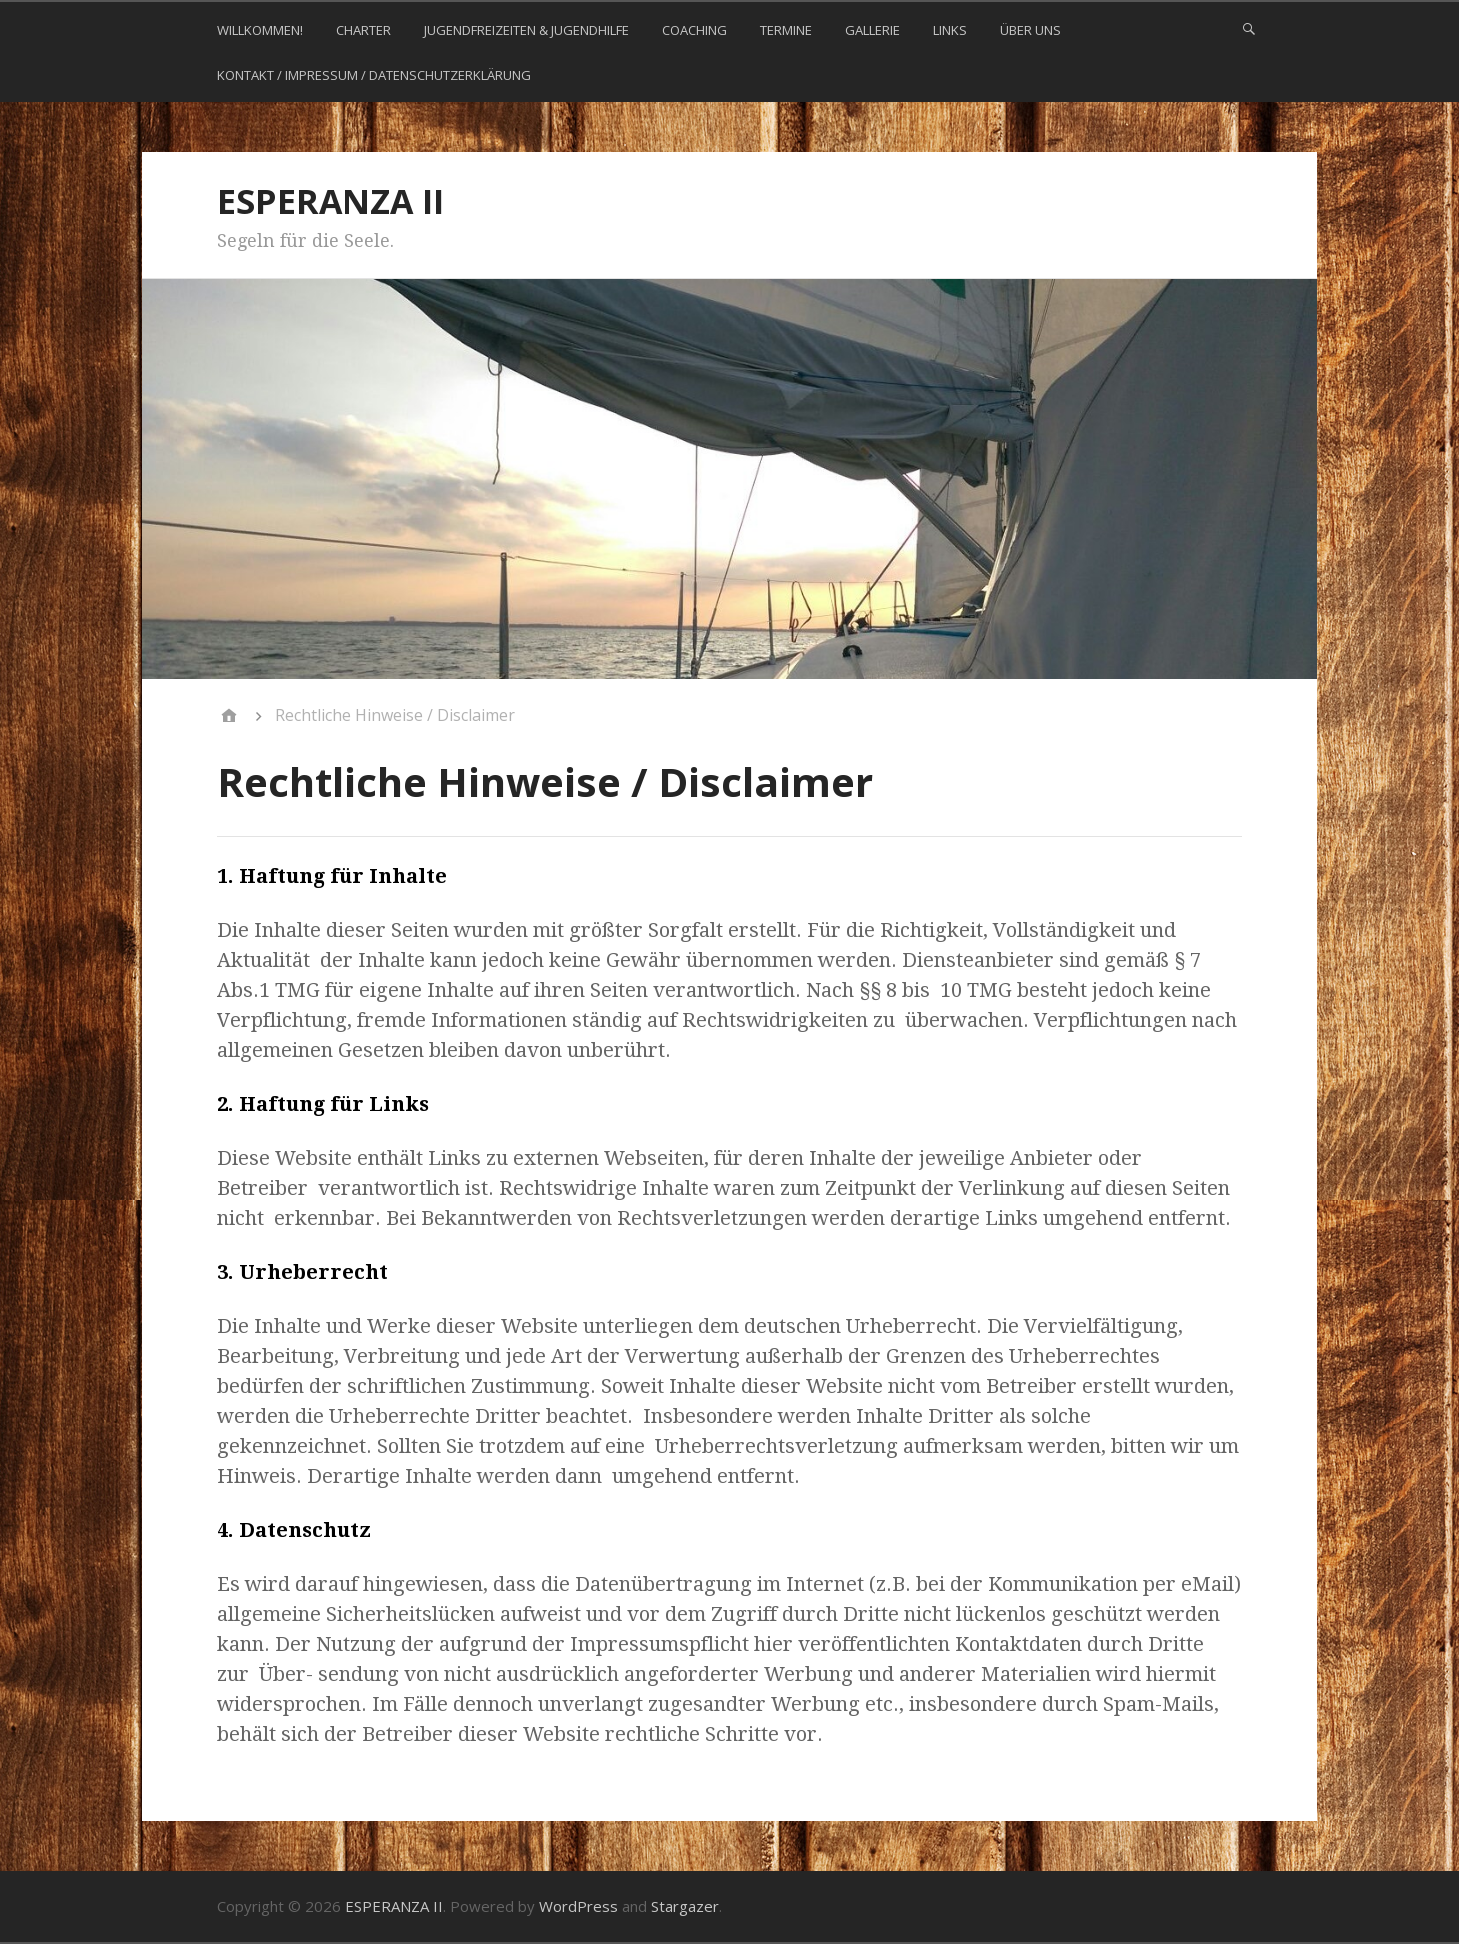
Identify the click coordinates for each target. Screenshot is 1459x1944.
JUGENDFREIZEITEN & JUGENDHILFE (526, 30)
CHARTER (363, 30)
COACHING (694, 30)
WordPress (578, 1906)
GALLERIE (872, 30)
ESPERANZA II (330, 201)
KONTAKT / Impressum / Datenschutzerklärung (374, 75)
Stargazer (685, 1906)
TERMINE (786, 30)
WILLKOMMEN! (260, 30)
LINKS (950, 30)
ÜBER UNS (1030, 30)
